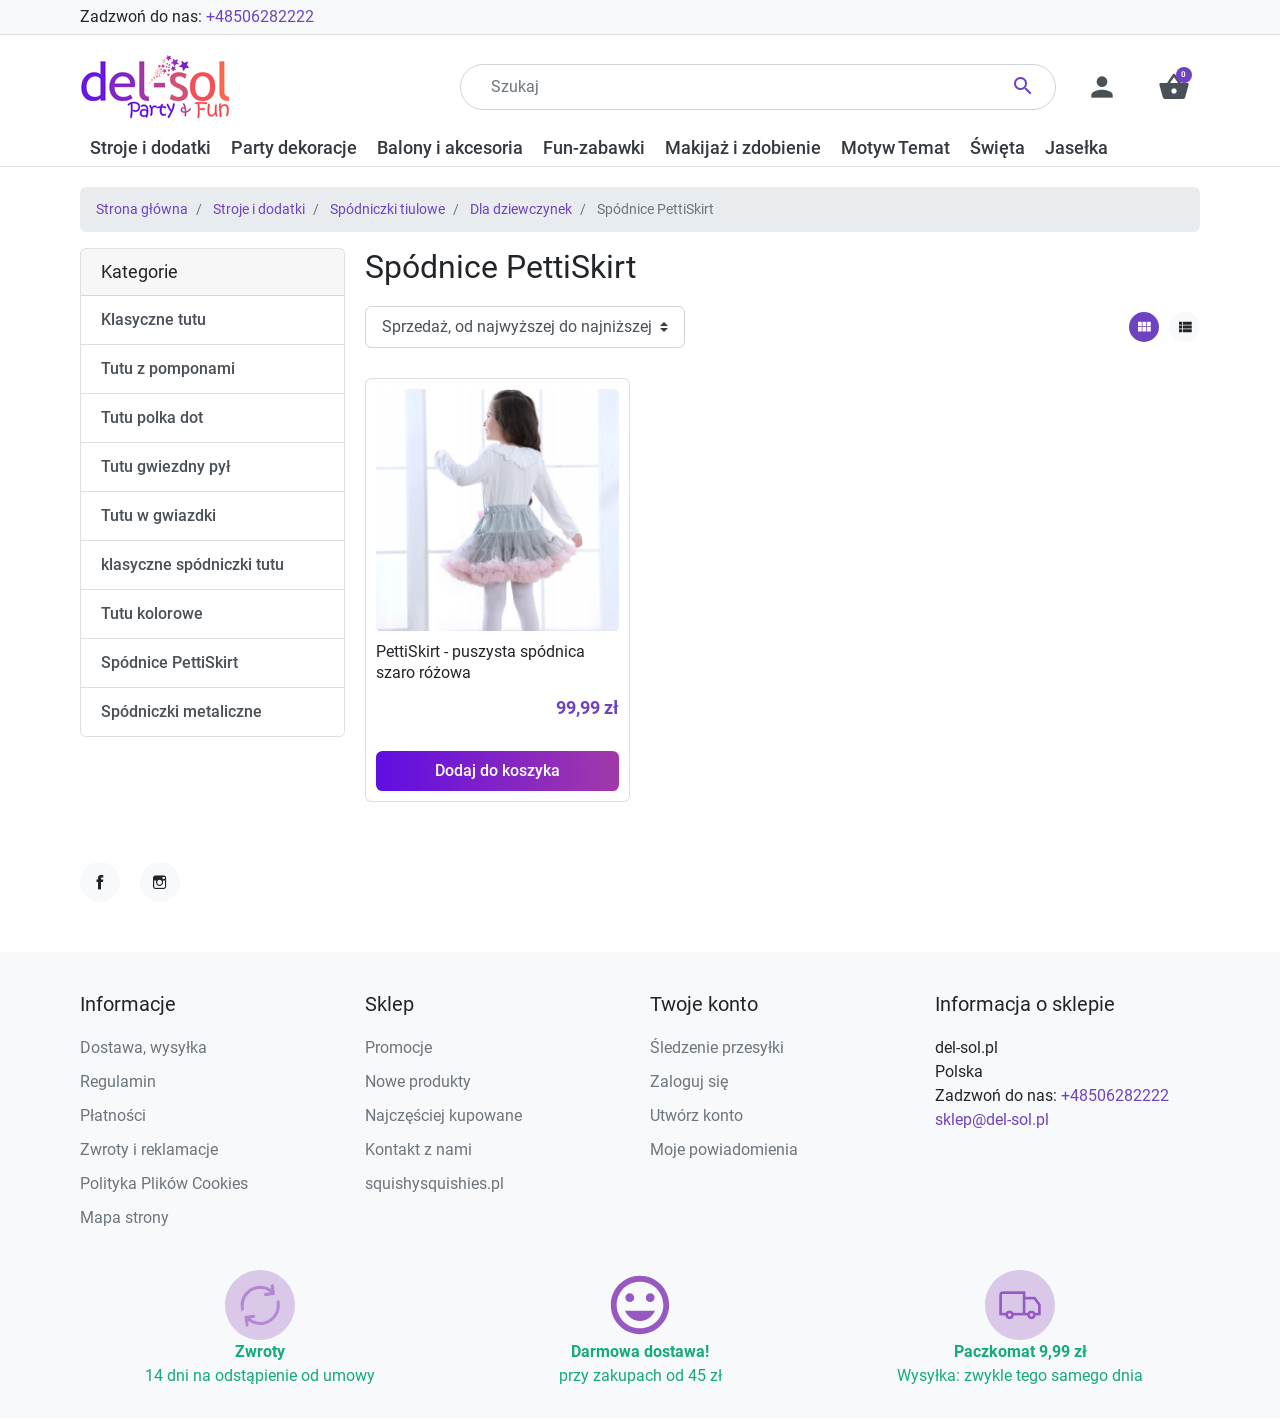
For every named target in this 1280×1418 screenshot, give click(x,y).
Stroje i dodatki (259, 209)
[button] (1174, 87)
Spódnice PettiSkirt (169, 662)
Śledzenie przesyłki (717, 1047)
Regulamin (118, 1081)
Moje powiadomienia (724, 1149)
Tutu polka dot (152, 417)
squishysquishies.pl (434, 1183)
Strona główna (142, 209)
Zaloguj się (689, 1081)
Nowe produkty (418, 1081)
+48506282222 (260, 16)
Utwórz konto (696, 1115)
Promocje (398, 1047)
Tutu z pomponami (168, 368)
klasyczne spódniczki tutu (192, 564)
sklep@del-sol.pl (992, 1119)
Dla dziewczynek (521, 209)
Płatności (113, 1115)
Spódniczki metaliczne (181, 711)
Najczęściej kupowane (443, 1115)
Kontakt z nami (418, 1149)
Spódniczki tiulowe (387, 209)
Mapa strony (124, 1217)
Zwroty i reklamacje (149, 1149)
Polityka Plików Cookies (164, 1183)
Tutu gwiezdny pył (166, 466)
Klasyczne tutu (153, 319)
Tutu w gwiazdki (158, 515)
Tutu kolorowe (152, 613)
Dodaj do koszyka (497, 770)
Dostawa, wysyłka (143, 1047)
